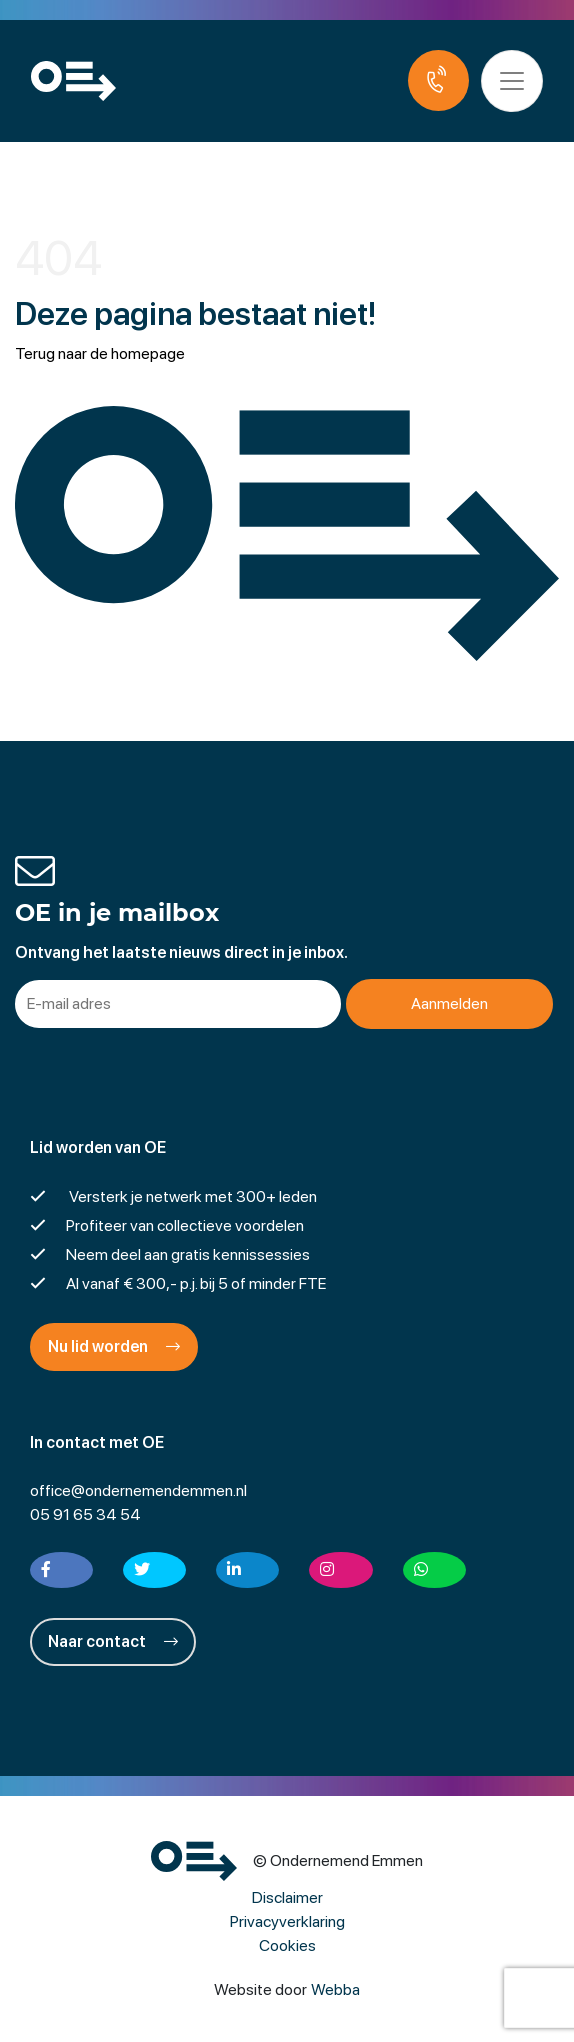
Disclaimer (287, 1897)
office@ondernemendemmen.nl (138, 1490)
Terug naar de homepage (100, 353)
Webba (335, 1989)
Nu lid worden (114, 1346)
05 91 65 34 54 (85, 1514)
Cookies (287, 1945)
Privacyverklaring (287, 1921)
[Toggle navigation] (512, 81)
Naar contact (113, 1641)
